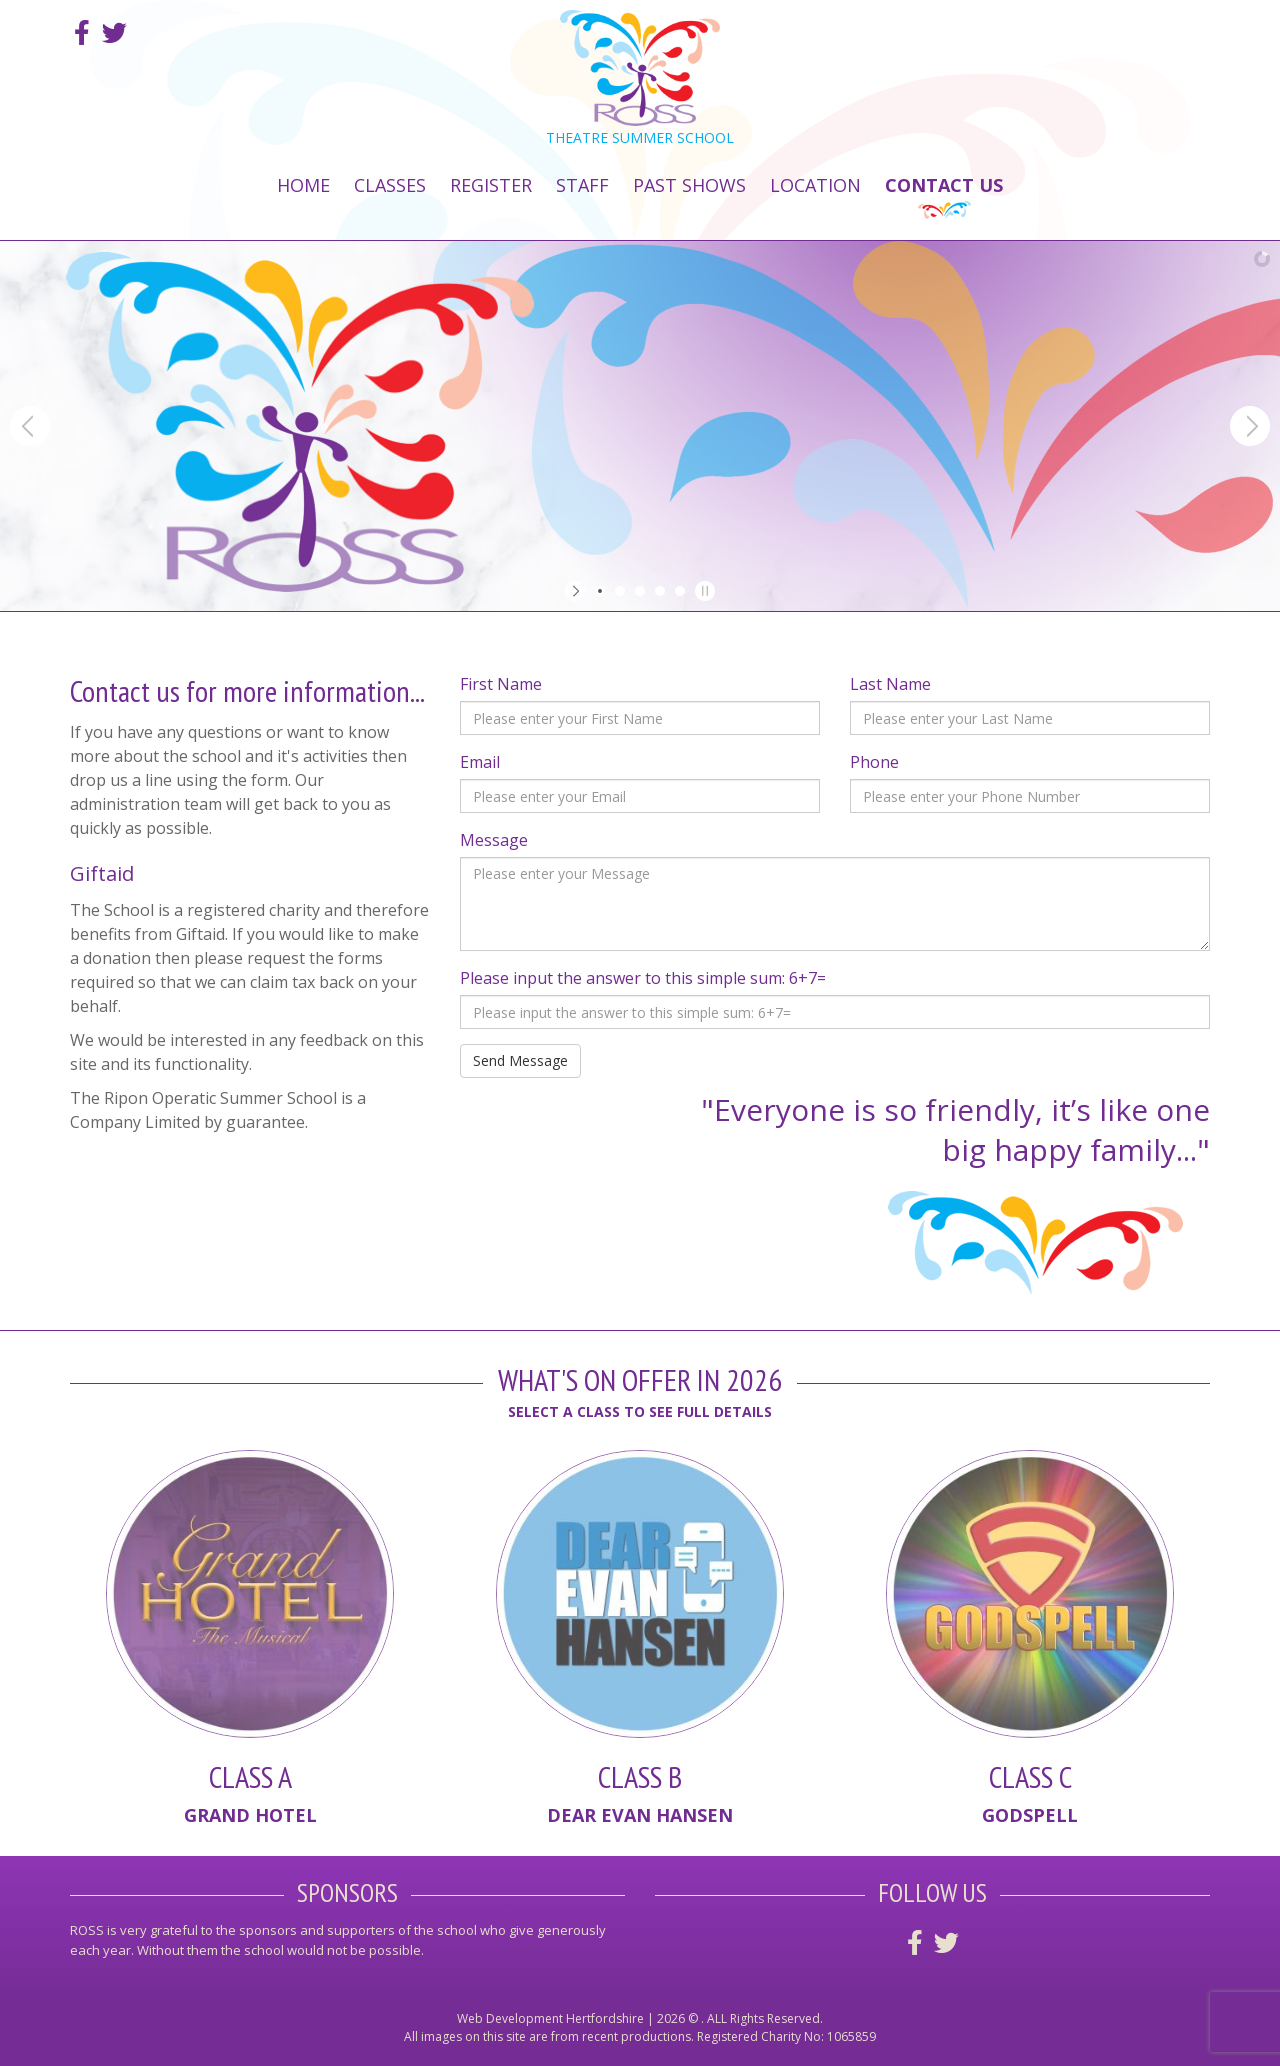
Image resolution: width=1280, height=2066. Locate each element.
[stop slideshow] (702, 591)
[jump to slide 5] (680, 591)
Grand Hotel (250, 1815)
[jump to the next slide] (1250, 426)
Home (303, 185)
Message (494, 840)
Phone (874, 762)
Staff (582, 185)
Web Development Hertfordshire (550, 2018)
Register (491, 185)
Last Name (890, 684)
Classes (390, 185)
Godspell (1030, 1815)
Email (480, 762)
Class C (1030, 1776)
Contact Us (944, 185)
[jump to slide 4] (660, 591)
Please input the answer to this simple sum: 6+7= (643, 978)
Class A (250, 1776)
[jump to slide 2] (620, 591)
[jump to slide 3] (640, 591)
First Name (501, 684)
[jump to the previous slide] (30, 426)
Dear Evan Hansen (640, 1815)
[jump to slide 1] (600, 591)
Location (815, 185)
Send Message (520, 1060)
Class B (640, 1776)
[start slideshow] (577, 591)
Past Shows (689, 185)
